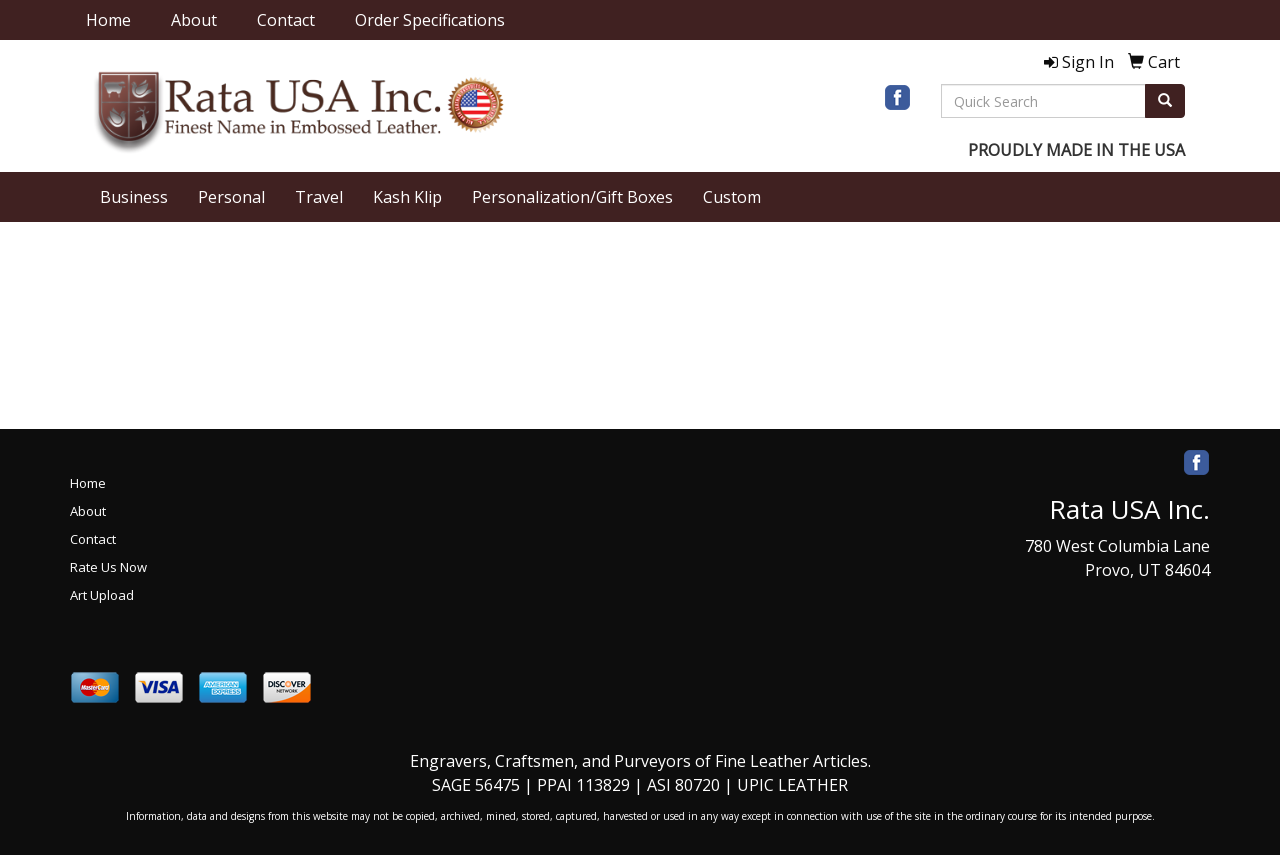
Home (108, 20)
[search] (1165, 101)
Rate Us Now (108, 567)
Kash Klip (407, 197)
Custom (732, 197)
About (194, 20)
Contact (286, 20)
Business (134, 197)
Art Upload (102, 595)
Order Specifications (430, 20)
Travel (319, 197)
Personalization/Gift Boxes (572, 197)
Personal (231, 197)
